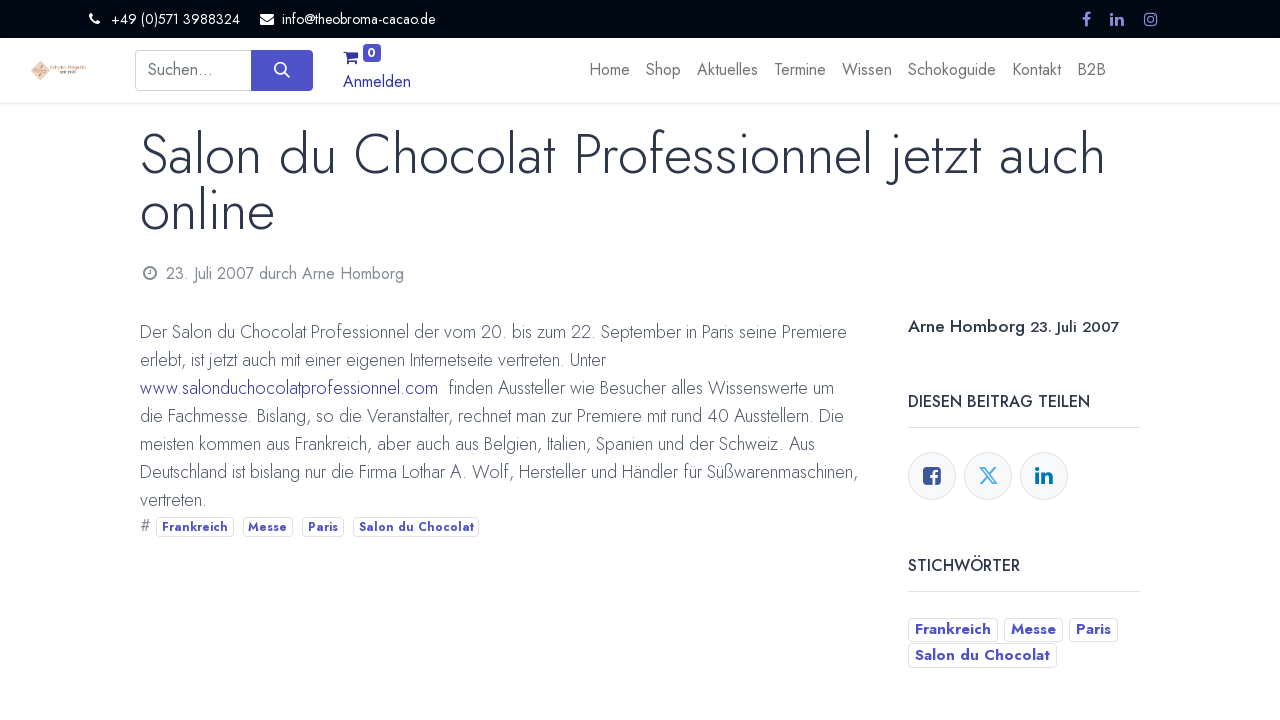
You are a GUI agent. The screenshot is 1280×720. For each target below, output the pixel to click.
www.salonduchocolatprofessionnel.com (289, 388)
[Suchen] (281, 70)
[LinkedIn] (1044, 476)
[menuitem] (609, 70)
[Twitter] (988, 476)
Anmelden (377, 81)
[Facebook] (932, 476)
